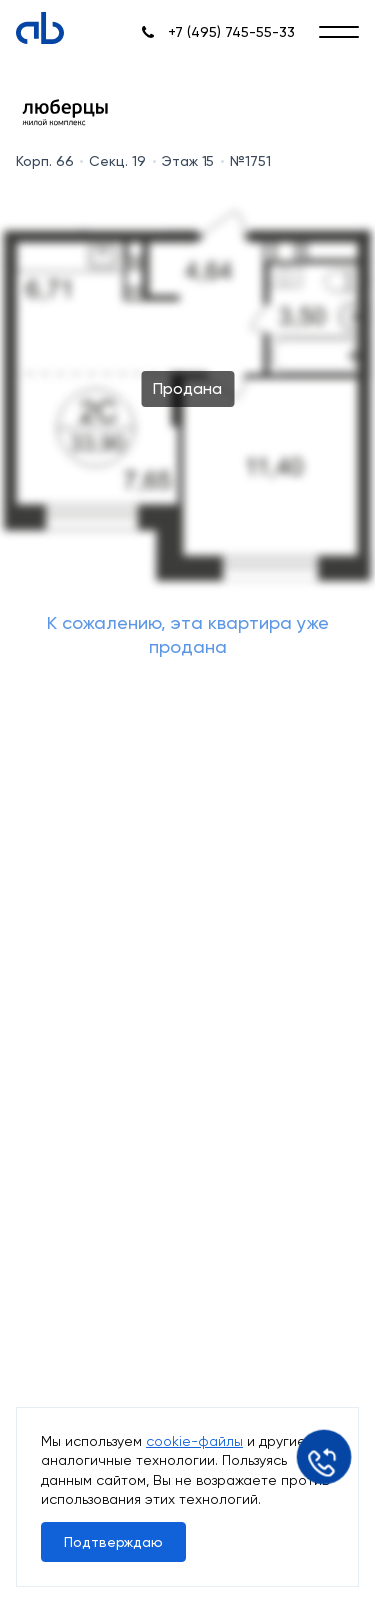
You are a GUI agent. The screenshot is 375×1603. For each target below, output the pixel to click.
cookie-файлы (194, 1441)
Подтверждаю (113, 1542)
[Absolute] (40, 28)
